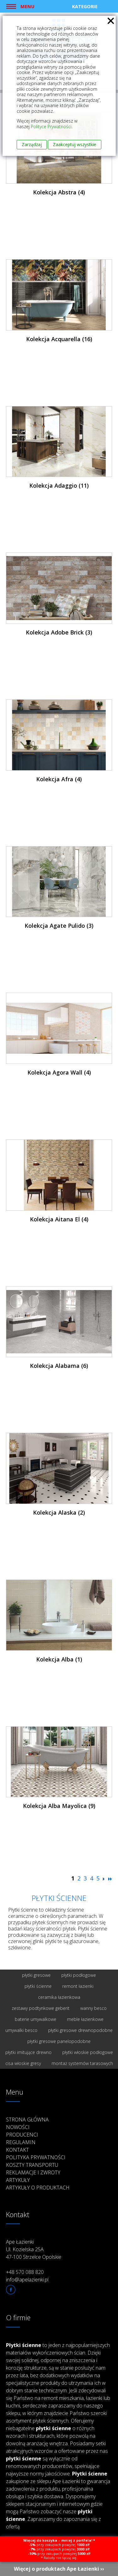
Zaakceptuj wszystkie (74, 144)
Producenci (22, 2134)
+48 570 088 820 (25, 2272)
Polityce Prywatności (51, 126)
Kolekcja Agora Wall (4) (59, 1072)
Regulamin (21, 2142)
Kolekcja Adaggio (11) (59, 485)
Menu (27, 6)
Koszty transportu (32, 2164)
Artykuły (18, 2180)
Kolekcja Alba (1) (59, 1659)
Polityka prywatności (35, 2157)
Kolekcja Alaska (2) (59, 1512)
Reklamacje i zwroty (33, 2172)
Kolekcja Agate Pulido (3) (59, 925)
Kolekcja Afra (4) (59, 779)
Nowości (18, 2127)
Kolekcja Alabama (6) (59, 1365)
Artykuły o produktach (38, 2187)
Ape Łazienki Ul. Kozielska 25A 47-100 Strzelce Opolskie (33, 2249)
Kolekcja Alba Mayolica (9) (59, 1806)
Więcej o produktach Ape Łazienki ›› (59, 2568)
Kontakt (17, 2149)
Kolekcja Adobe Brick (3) (59, 632)
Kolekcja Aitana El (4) (59, 1219)
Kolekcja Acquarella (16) (59, 339)
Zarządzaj (32, 144)
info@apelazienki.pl (27, 2279)
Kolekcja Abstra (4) (59, 192)
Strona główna (27, 2119)
